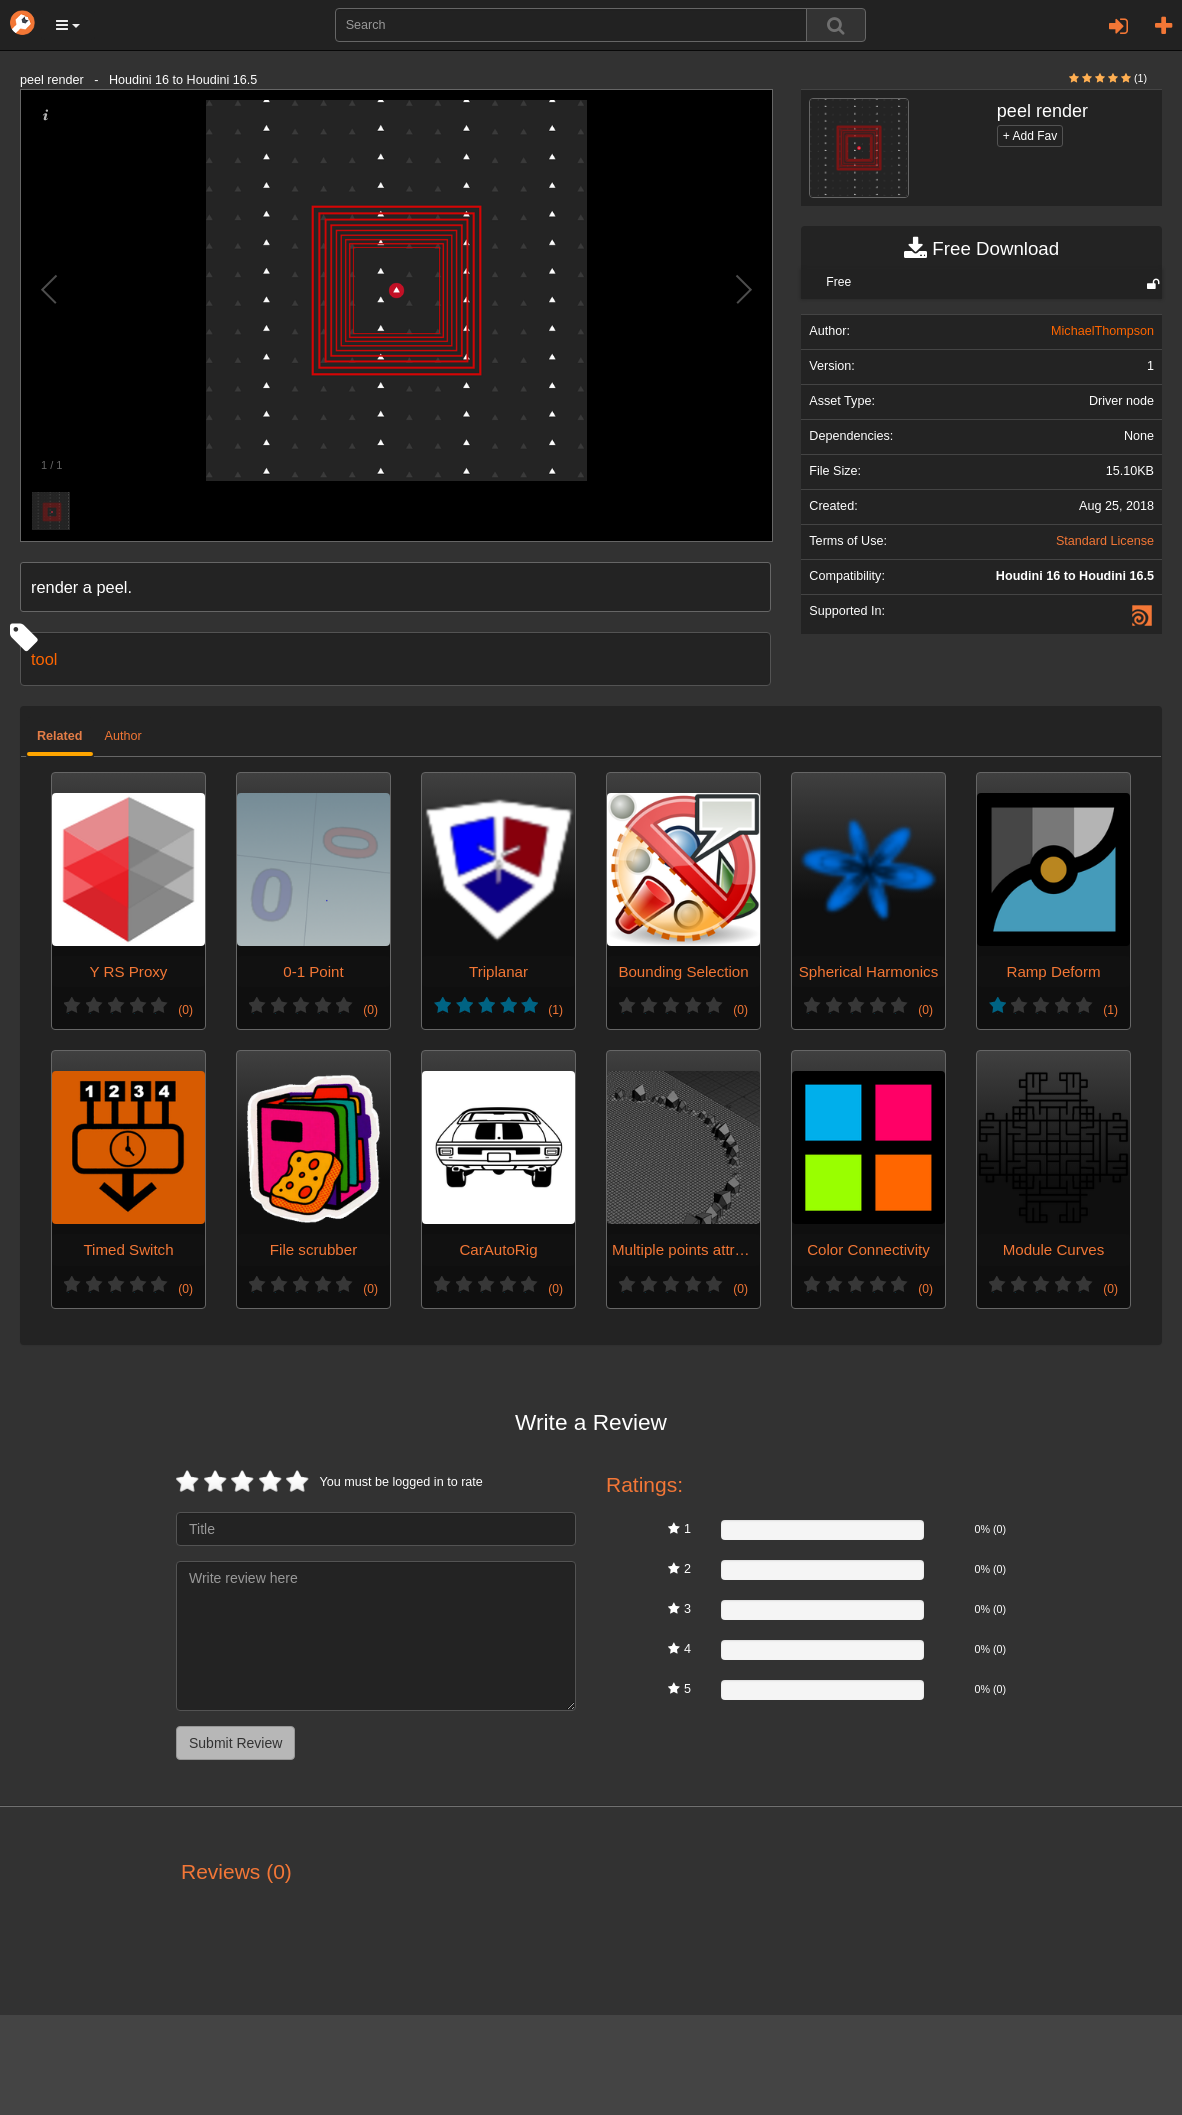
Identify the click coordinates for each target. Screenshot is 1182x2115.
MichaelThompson (1102, 331)
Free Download (981, 249)
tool (44, 659)
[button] (68, 25)
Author (123, 736)
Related (60, 736)
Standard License (1105, 541)
